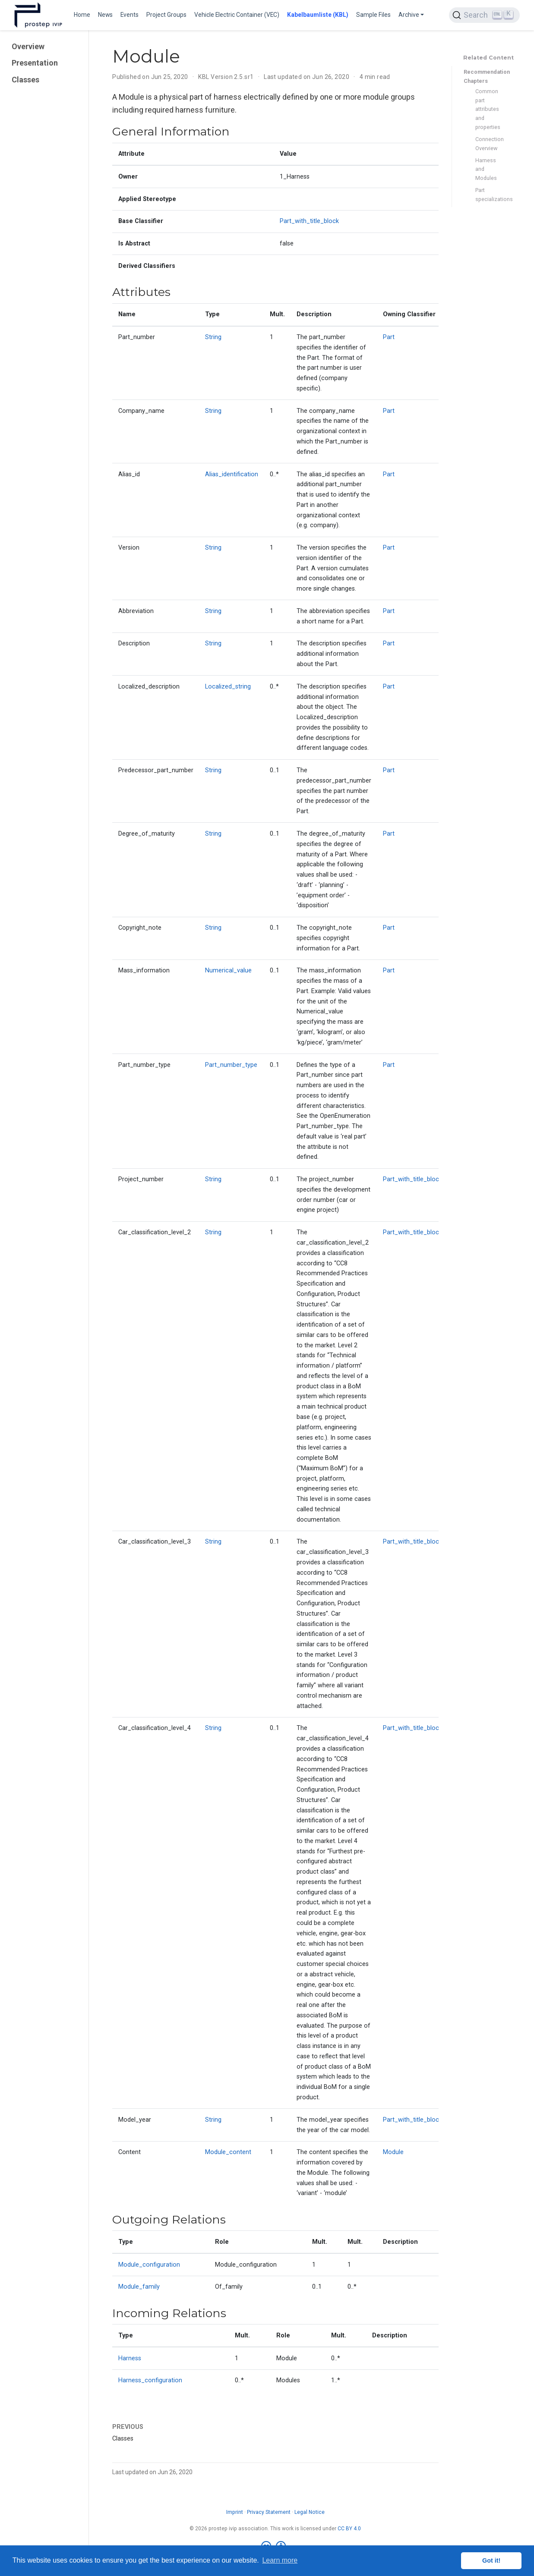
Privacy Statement (269, 2512)
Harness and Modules (486, 169)
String (213, 337)
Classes (25, 79)
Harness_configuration (150, 2380)
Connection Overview (489, 143)
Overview (28, 46)
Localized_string (228, 686)
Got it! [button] (491, 2560)
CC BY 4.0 (349, 2529)
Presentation (35, 62)
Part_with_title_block (309, 221)
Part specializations (489, 194)
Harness (129, 2358)
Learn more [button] (279, 2560)
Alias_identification (231, 474)
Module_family (139, 2286)
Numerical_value (228, 970)
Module (393, 2152)
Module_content (228, 2152)
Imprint (234, 2512)
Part (389, 337)
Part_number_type (231, 1065)
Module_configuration (149, 2264)
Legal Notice (309, 2512)
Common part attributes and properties (487, 109)
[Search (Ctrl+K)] (484, 15)
